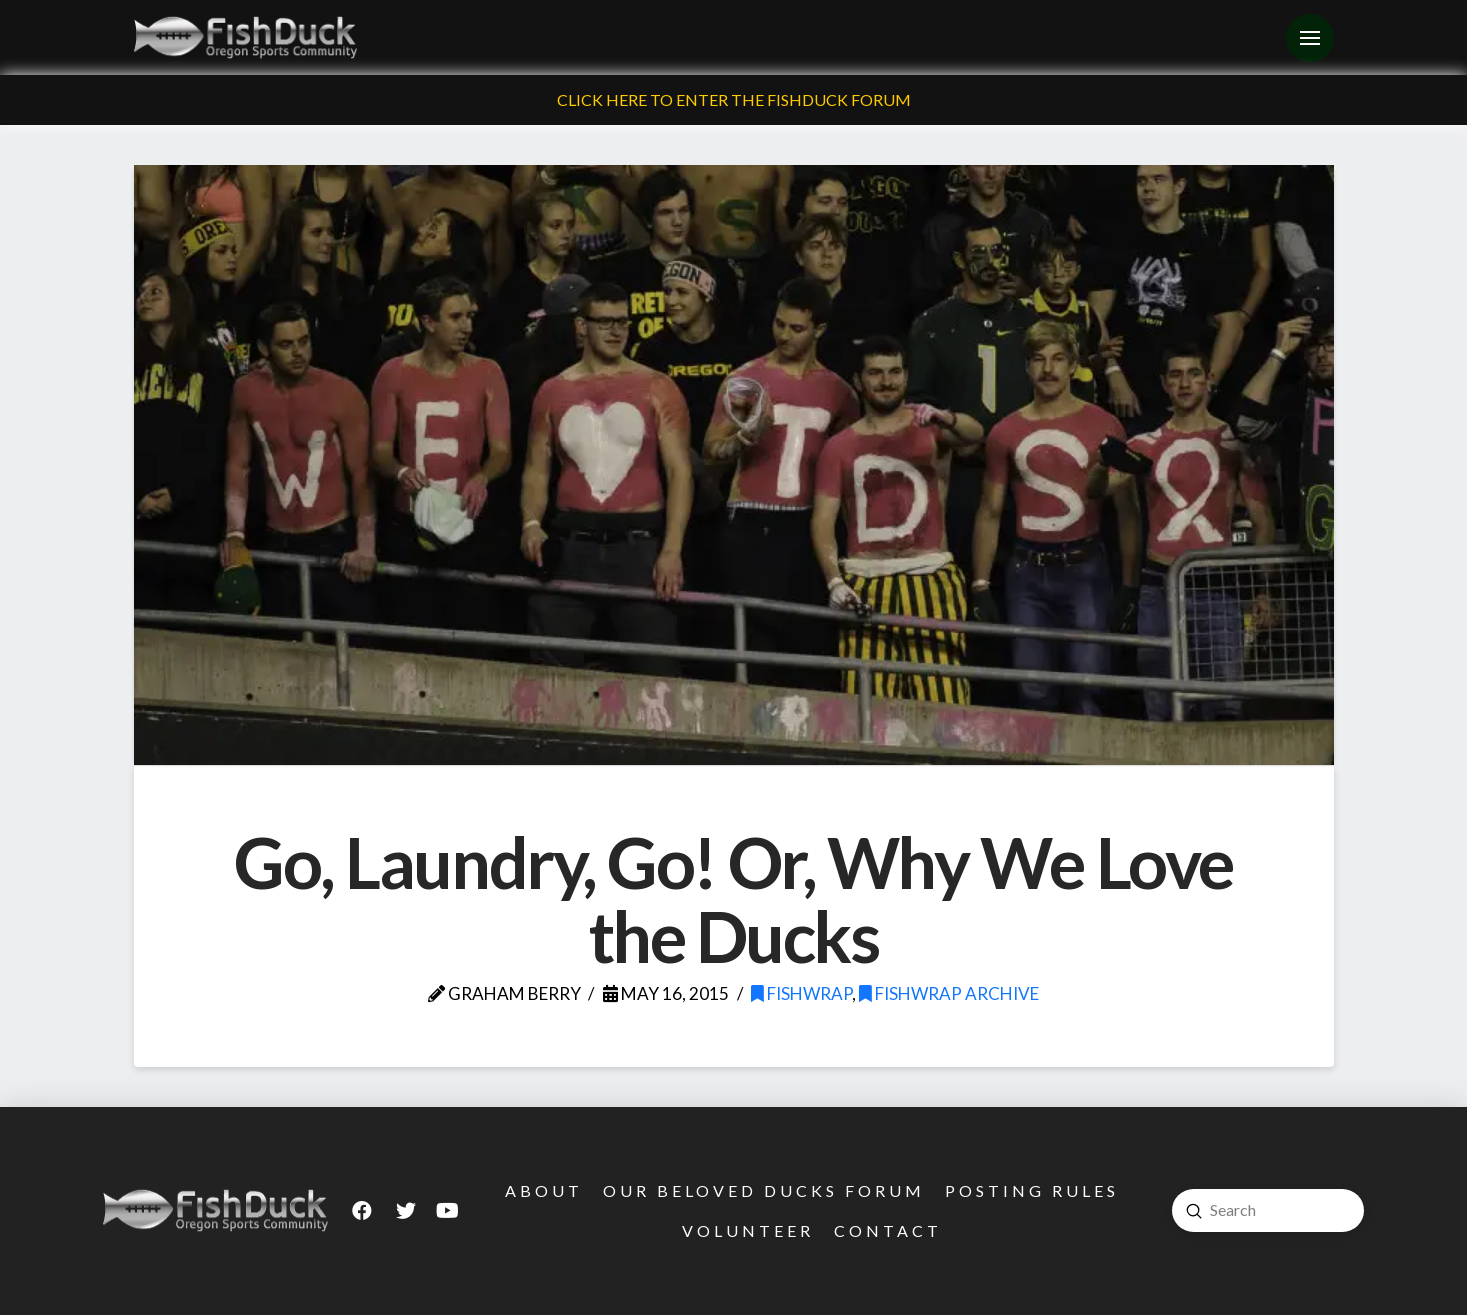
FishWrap (801, 993)
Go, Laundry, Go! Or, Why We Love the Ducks (733, 899)
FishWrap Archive (949, 993)
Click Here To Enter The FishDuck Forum (734, 99)
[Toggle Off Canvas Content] (1310, 38)
